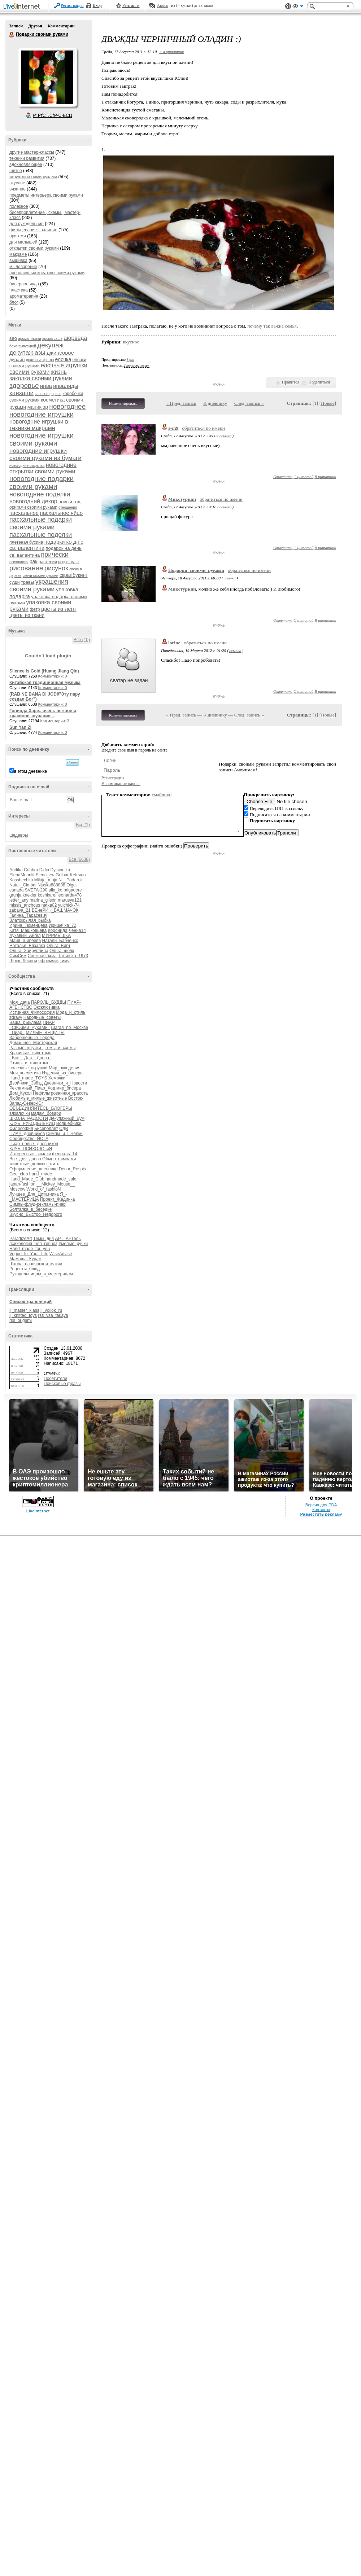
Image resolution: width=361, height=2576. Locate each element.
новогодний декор (33, 501)
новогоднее (67, 406)
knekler (30, 895)
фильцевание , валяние (33, 229)
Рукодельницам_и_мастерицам (41, 1273)
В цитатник (325, 476)
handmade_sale (60, 1179)
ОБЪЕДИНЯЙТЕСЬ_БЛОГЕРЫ (40, 1108)
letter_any (19, 900)
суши (14, 582)
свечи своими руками (40, 576)
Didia (44, 869)
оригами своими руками (33, 507)
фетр (35, 609)
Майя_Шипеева (25, 940)
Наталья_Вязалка (27, 945)
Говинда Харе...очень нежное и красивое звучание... (42, 713)
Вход (97, 5)
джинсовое (60, 353)
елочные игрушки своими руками (48, 368)
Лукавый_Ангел (25, 935)
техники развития (26, 158)
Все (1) (83, 824)
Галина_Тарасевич (28, 915)
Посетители (55, 1378)
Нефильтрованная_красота (60, 1093)
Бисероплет (46, 1128)
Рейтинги (131, 5)
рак (34, 561)
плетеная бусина (26, 542)
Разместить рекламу (321, 1514)
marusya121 (70, 900)
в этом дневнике (30, 771)
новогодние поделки (39, 494)
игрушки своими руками (33, 176)
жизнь (59, 372)
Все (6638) (79, 859)
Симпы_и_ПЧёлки (64, 1133)
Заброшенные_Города (32, 1037)
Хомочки (56, 1078)
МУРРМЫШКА (56, 935)
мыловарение (23, 266)
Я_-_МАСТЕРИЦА (38, 1197)
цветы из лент (59, 609)
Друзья (35, 26)
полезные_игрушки (28, 1067)
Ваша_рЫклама (25, 1022)
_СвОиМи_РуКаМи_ (29, 1027)
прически (55, 554)
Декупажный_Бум (66, 1118)
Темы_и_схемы (60, 1047)
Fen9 (173, 428)
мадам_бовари (46, 1113)
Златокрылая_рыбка (30, 920)
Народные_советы (42, 1017)
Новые (327, 403)
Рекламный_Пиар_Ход (32, 1088)
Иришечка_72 (62, 925)
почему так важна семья (271, 326)
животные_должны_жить (34, 1163)
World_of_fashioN (43, 1189)
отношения (67, 507)
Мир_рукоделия (65, 1067)
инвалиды (65, 386)
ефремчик (48, 960)
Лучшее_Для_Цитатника (34, 1194)
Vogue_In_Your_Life (28, 1253)
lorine (174, 642)
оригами (17, 235)
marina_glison (43, 900)
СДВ (63, 1128)
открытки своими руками (34, 248)
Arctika (16, 869)
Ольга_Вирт (59, 945)
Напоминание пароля (120, 783)
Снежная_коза (42, 955)
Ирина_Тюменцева (28, 925)
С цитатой (303, 476)
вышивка (18, 260)
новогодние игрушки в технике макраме (38, 425)
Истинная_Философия (32, 1012)
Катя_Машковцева (28, 930)
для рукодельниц (26, 223)
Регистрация (72, 5)
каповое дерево (48, 394)
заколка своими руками (40, 378)
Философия (21, 1128)
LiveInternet (23, 6)
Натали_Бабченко (60, 940)
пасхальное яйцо (61, 513)
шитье (15, 170)
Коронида (58, 930)
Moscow (17, 1189)
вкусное (17, 182)
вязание (17, 189)
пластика (18, 290)
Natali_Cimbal (22, 885)
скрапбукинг (74, 575)
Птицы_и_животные (29, 1062)
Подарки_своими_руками (196, 570)
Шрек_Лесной (23, 960)
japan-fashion (22, 1184)
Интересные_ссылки (30, 1153)
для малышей (23, 242)
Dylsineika (60, 869)
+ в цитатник (171, 51)
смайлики (162, 794)
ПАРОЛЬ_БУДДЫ (48, 1002)
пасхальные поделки (40, 534)
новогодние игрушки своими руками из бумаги (45, 454)
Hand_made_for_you (29, 1248)
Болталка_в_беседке (30, 1209)
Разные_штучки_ (26, 1047)
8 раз (130, 360)
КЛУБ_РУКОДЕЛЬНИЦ (32, 1123)
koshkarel (47, 895)
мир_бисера (68, 1088)
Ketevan (78, 874)
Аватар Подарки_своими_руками (47, 77)
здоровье (24, 385)
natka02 (49, 905)
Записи (16, 26)
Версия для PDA (321, 1505)
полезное (18, 206)
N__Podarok (70, 879)
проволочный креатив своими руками (46, 272)
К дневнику (215, 403)
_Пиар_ (17, 1032)
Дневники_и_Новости (65, 1083)
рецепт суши (68, 562)
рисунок (56, 568)
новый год (69, 501)
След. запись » (249, 403)
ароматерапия (23, 296)
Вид (297, 7)
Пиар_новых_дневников (33, 1143)
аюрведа (75, 338)
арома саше (52, 339)
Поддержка (288, 6)
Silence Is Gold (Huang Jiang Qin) (44, 671)
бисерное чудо (24, 283)
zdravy (15, 1017)
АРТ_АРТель (68, 1238)
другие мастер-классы (31, 152)
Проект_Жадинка (57, 1199)
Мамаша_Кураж (25, 1258)
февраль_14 (64, 1153)
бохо (13, 346)
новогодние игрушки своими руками (41, 439)
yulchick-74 (69, 905)
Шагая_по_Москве (69, 1027)
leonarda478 (69, 895)
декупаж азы (27, 352)
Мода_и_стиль (71, 1012)
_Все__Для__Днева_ (30, 1057)
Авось (162, 5)
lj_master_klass (24, 1310)
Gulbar (62, 874)
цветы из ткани (26, 615)
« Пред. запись (181, 403)
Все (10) (82, 639)
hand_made (40, 1174)
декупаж (50, 345)
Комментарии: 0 (52, 676)
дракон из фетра (40, 360)
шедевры (18, 835)
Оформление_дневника (33, 1168)
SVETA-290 (36, 890)
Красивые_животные (30, 1052)
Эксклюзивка (47, 1007)
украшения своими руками (38, 585)
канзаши (21, 393)
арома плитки (29, 339)
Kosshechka (21, 879)
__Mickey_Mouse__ (55, 1184)
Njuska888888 (51, 885)
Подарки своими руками (12, 35)
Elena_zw (45, 874)
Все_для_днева (25, 1158)
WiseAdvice (60, 1253)
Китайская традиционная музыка (45, 682)
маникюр (37, 407)
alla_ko (55, 890)
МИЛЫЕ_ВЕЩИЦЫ (45, 1032)
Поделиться (319, 382)
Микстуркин (182, 499)
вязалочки (19, 1113)
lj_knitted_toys (23, 1315)
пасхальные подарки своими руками (40, 523)
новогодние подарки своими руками (41, 482)
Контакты (321, 1509)
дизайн (17, 359)
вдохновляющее (25, 164)
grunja (15, 895)
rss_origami (20, 1320)
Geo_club (18, 1174)
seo (13, 338)
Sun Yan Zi (20, 727)
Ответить (282, 476)
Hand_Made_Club (26, 1179)
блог (13, 302)
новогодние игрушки (41, 414)
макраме (18, 254)
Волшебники (69, 1123)
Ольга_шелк (61, 950)
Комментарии (61, 26)
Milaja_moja (45, 879)
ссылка (225, 436)
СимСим (17, 955)
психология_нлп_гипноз (33, 1243)
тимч (65, 960)
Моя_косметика (25, 1072)
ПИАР (49, 1022)
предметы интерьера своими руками (46, 195)
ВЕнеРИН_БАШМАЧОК (55, 910)
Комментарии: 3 (54, 721)
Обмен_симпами (59, 1158)
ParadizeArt (20, 1238)
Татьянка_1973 (73, 955)
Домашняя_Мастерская (33, 1042)
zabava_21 (20, 910)
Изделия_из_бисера (62, 1072)
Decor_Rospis (72, 1168)
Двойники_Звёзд (26, 1083)
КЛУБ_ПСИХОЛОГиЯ (30, 1148)
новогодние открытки (27, 466)
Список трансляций (30, 1301)
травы (27, 582)
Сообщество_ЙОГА (28, 1138)
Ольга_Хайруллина (28, 950)
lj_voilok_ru (51, 1310)
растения (48, 561)
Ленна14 (77, 930)
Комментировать (123, 403)
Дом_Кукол (20, 1093)
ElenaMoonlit (21, 874)
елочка (63, 359)
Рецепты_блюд (24, 1268)
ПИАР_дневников (27, 1133)
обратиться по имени (203, 428)
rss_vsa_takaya (53, 1315)
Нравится (290, 382)
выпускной (27, 346)
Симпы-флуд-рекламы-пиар (37, 1204)
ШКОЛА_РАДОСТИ (28, 1118)
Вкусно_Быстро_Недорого (35, 1214)
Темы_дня (43, 1238)
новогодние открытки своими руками (43, 468)
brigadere (73, 890)
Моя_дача (19, 1002)
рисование (26, 568)
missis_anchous (24, 905)
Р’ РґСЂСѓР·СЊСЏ (52, 115)
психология (18, 562)
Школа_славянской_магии (35, 1263)
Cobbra (31, 869)
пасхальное (24, 513)
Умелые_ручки (73, 1243)
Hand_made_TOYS (28, 1078)
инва (46, 386)
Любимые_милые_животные (38, 1098)
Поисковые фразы (62, 1383)
